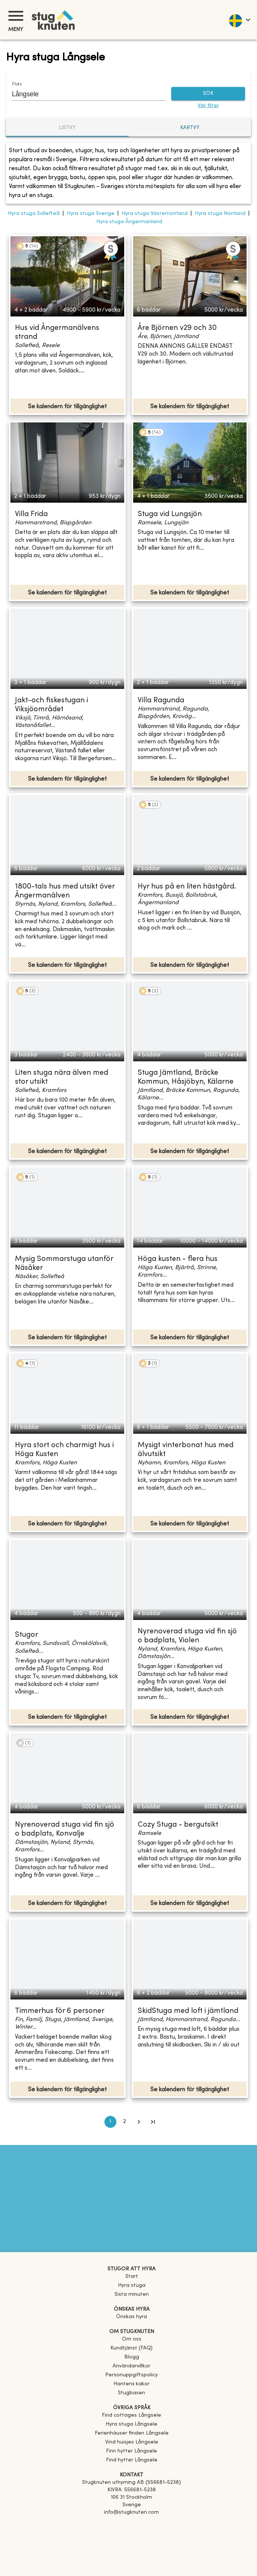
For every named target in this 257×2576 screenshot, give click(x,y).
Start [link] (131, 2276)
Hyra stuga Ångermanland (129, 221)
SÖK (208, 94)
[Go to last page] (153, 2122)
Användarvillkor (131, 2366)
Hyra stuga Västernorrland (155, 213)
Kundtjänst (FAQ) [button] (131, 2348)
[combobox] (83, 94)
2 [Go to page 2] (125, 2122)
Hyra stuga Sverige (91, 213)
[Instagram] (131, 2533)
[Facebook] (131, 2523)
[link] (131, 2415)
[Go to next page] (139, 2122)
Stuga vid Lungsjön (170, 514)
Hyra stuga (131, 2285)
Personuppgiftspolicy (131, 2375)
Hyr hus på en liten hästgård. (187, 886)
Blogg (131, 2357)
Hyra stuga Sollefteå (34, 213)
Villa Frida (31, 514)
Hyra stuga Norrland (220, 213)
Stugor (26, 1635)
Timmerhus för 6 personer (59, 2011)
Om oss (131, 2339)
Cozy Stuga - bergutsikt (178, 1825)
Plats (17, 84)
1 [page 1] (110, 2122)
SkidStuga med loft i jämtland (188, 2011)
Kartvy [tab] (190, 127)
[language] (239, 20)
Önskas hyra (131, 2316)
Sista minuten (132, 2294)
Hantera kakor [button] (131, 2384)
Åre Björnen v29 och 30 (177, 328)
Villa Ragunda (161, 700)
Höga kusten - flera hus (177, 1259)
